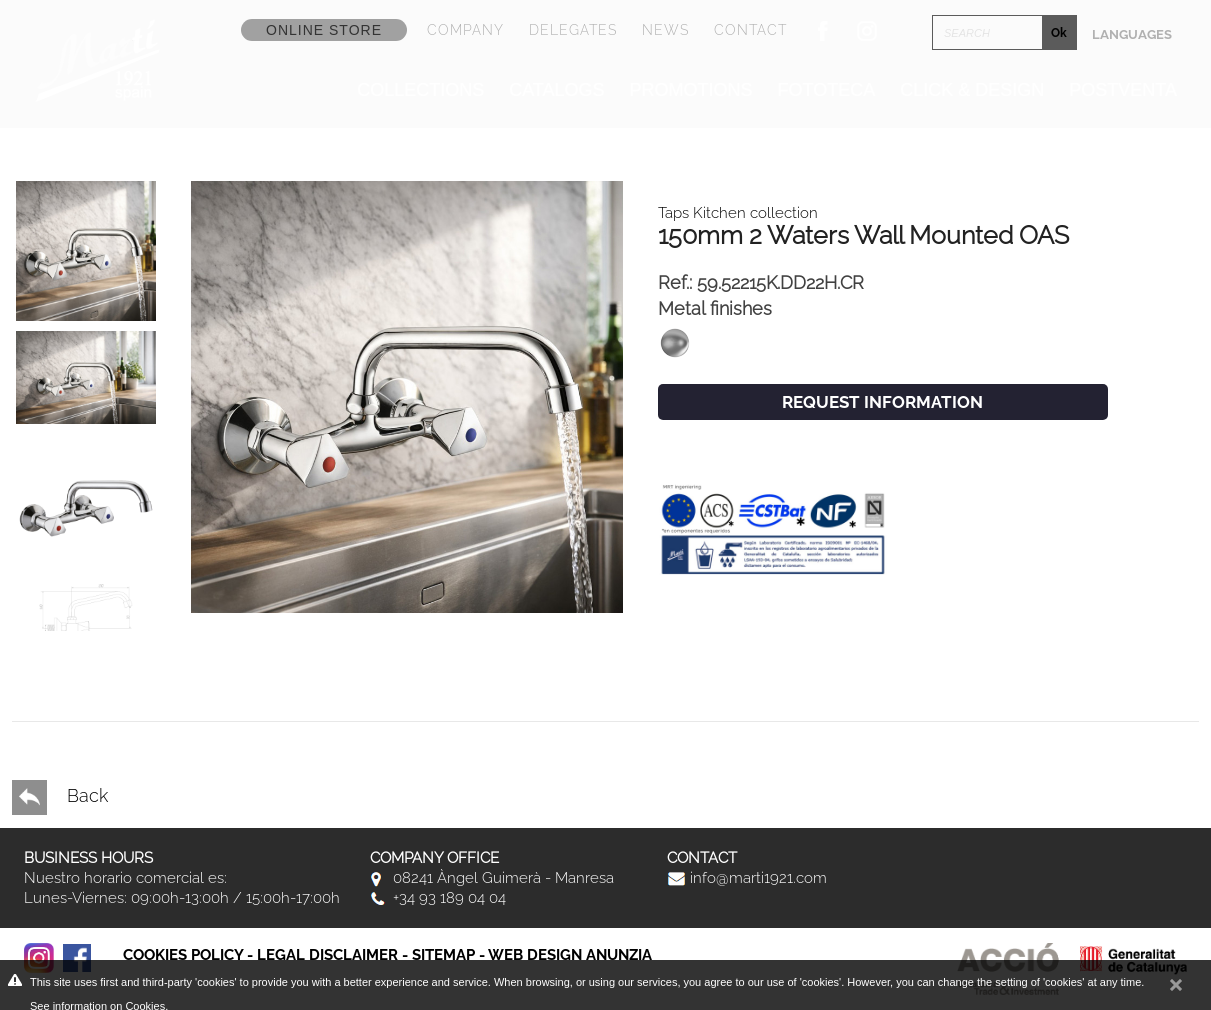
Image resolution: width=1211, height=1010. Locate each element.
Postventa (1123, 90)
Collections (420, 90)
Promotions (691, 90)
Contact (750, 30)
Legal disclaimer (327, 955)
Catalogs (556, 90)
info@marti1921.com (747, 878)
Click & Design (972, 90)
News (665, 30)
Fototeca (827, 90)
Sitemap (443, 955)
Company (465, 30)
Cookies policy (183, 955)
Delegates (573, 30)
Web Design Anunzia (570, 955)
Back (60, 797)
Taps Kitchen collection (738, 213)
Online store (324, 30)
